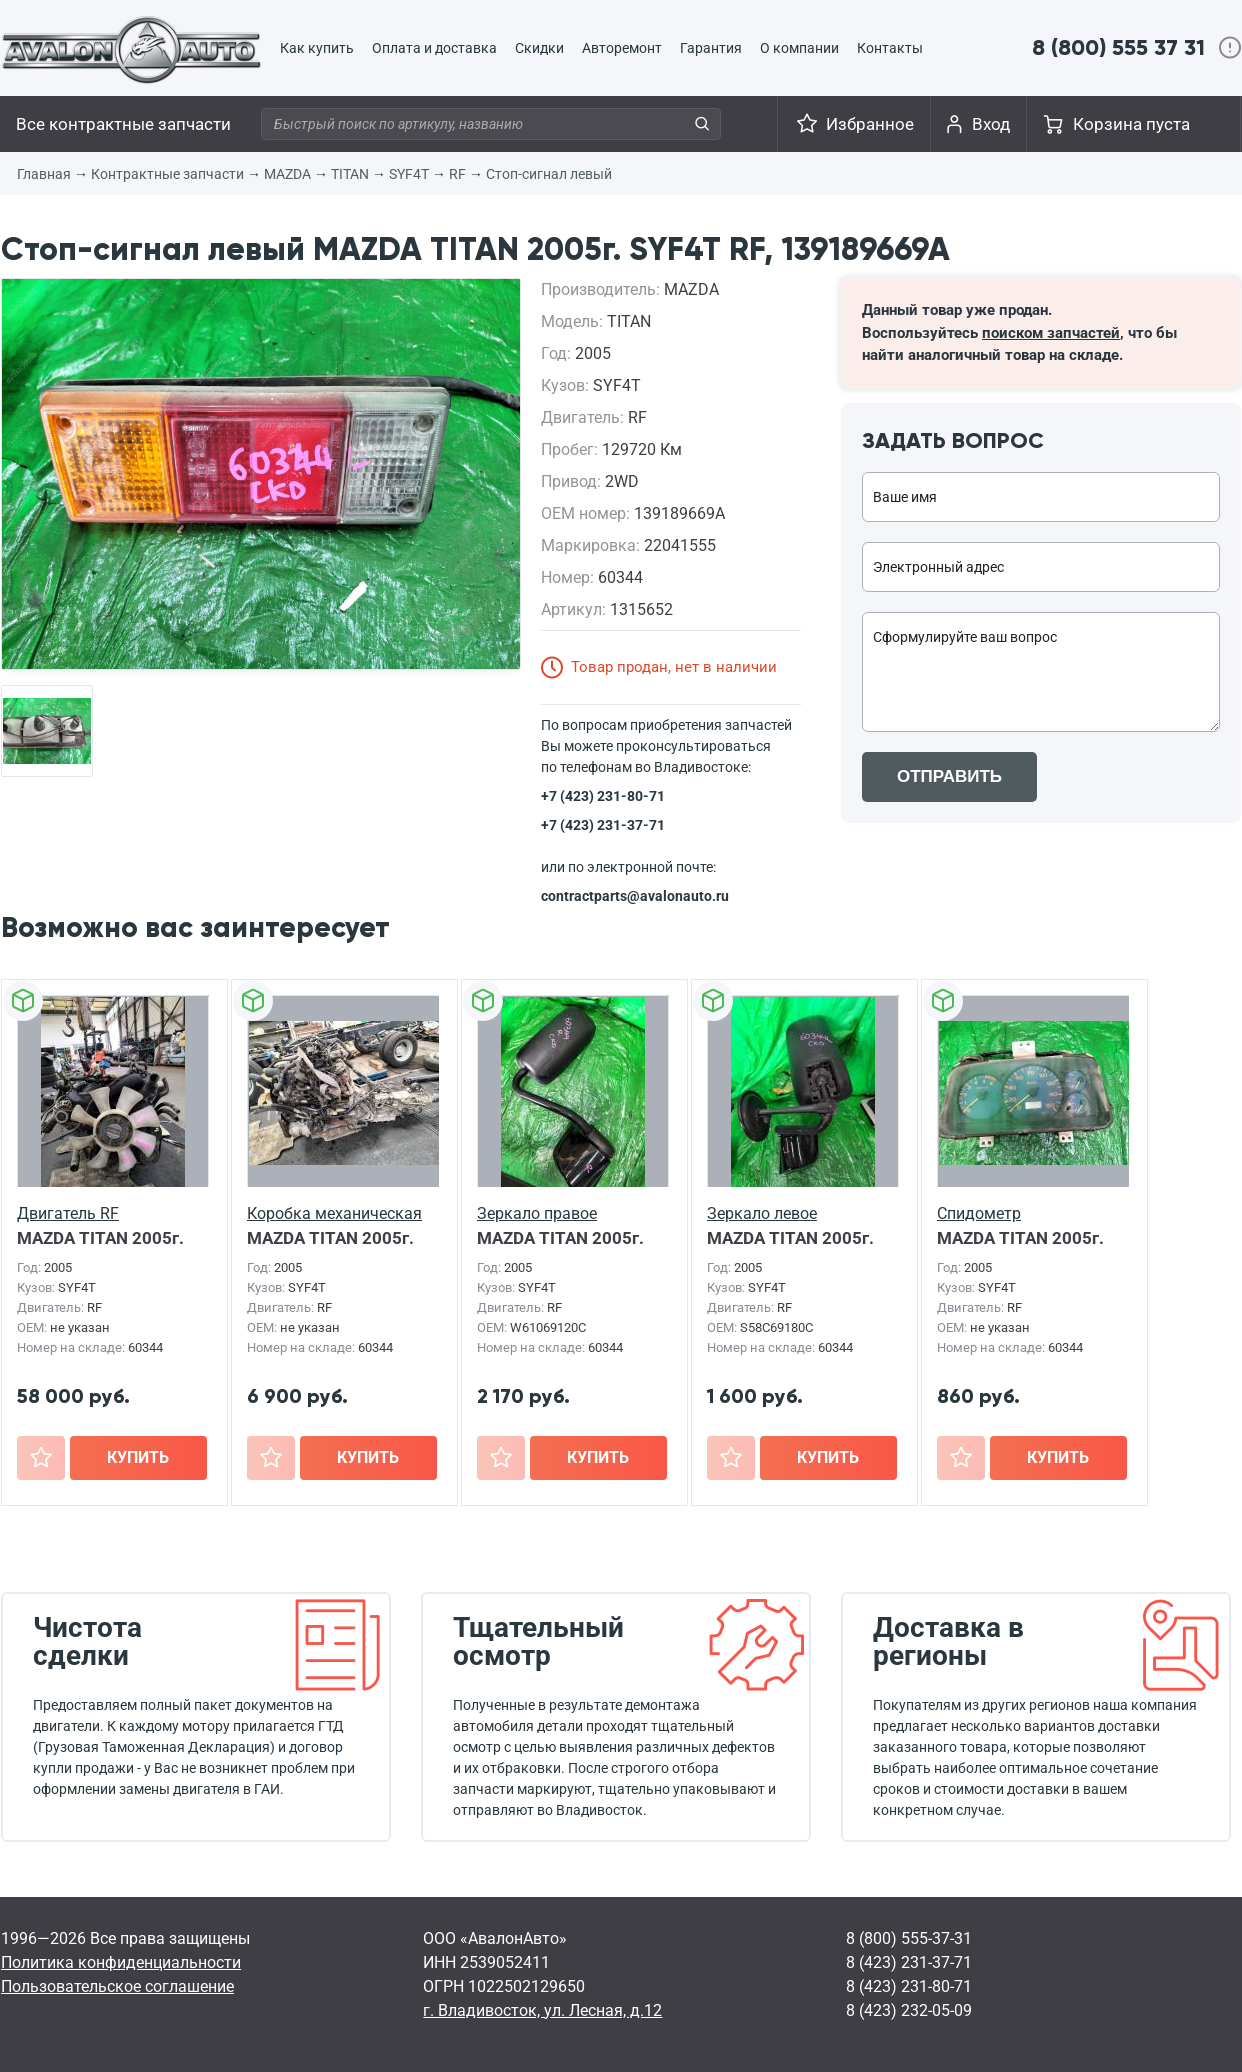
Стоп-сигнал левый (549, 174)
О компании (799, 48)
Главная (44, 174)
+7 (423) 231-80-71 (603, 796)
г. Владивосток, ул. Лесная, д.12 (542, 2010)
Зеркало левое (762, 1213)
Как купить (317, 48)
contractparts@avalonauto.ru (635, 896)
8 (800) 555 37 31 (1118, 47)
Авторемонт (622, 48)
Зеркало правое (537, 1213)
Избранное (870, 124)
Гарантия (711, 48)
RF (457, 174)
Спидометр (979, 1213)
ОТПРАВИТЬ (949, 776)
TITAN (350, 174)
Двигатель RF (68, 1213)
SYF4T (409, 174)
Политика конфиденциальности (121, 1962)
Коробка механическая (334, 1213)
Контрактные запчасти (167, 174)
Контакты (890, 48)
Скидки (539, 48)
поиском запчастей (1051, 333)
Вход (991, 124)
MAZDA (287, 174)
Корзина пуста (1131, 124)
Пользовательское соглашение (117, 1986)
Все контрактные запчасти (123, 124)
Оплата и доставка (434, 48)
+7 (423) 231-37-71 (603, 825)
